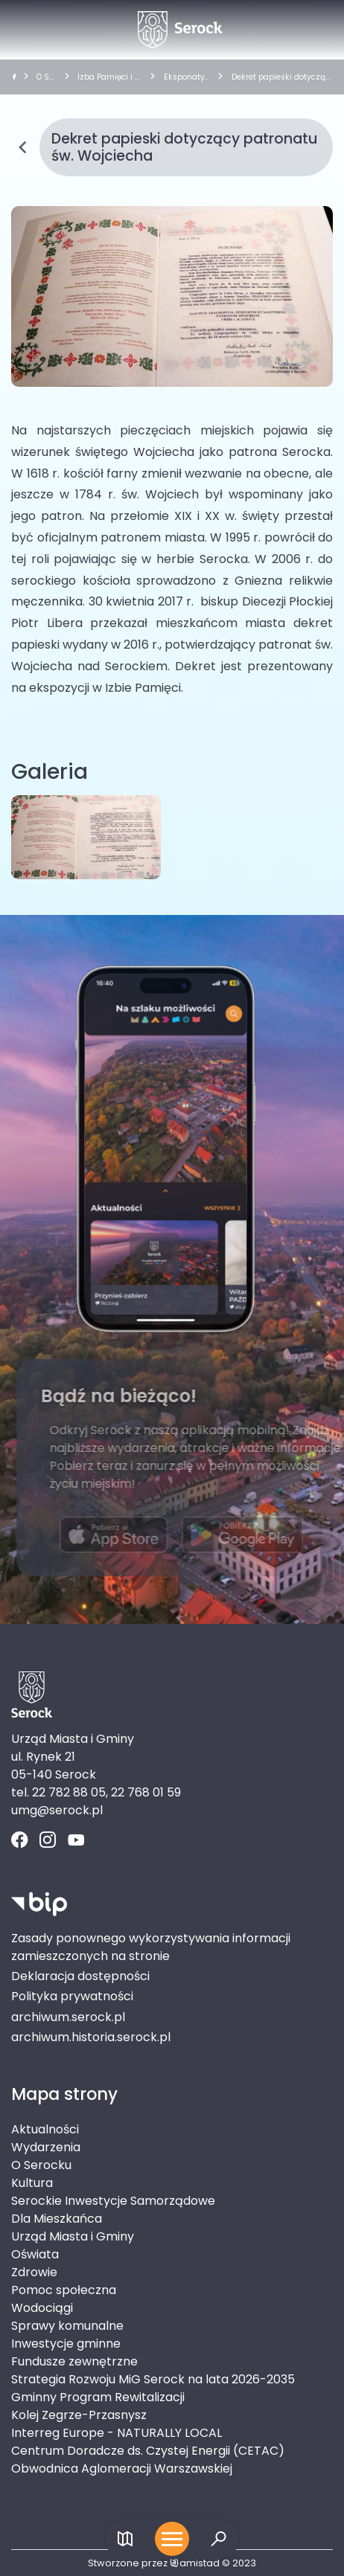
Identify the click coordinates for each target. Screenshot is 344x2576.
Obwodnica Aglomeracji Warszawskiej (121, 2468)
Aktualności (45, 2129)
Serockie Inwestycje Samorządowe (113, 2200)
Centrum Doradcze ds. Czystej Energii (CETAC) (147, 2450)
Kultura (32, 2182)
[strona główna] (14, 77)
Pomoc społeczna (63, 2290)
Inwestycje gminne (66, 2343)
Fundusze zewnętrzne (74, 2361)
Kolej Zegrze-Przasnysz (79, 2415)
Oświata (35, 2254)
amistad (195, 2563)
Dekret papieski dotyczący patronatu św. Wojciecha (281, 77)
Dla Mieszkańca (56, 2218)
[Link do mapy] (125, 2539)
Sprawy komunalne (67, 2325)
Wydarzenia (45, 2147)
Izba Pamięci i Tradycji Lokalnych (109, 77)
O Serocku (45, 77)
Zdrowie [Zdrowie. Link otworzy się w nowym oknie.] (34, 2272)
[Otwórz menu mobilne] (172, 2539)
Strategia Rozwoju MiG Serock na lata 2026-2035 (153, 2379)
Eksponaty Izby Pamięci (186, 77)
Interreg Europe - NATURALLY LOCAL (116, 2432)
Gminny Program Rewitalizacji (98, 2397)
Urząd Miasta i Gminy (72, 2236)
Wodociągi (42, 2307)
